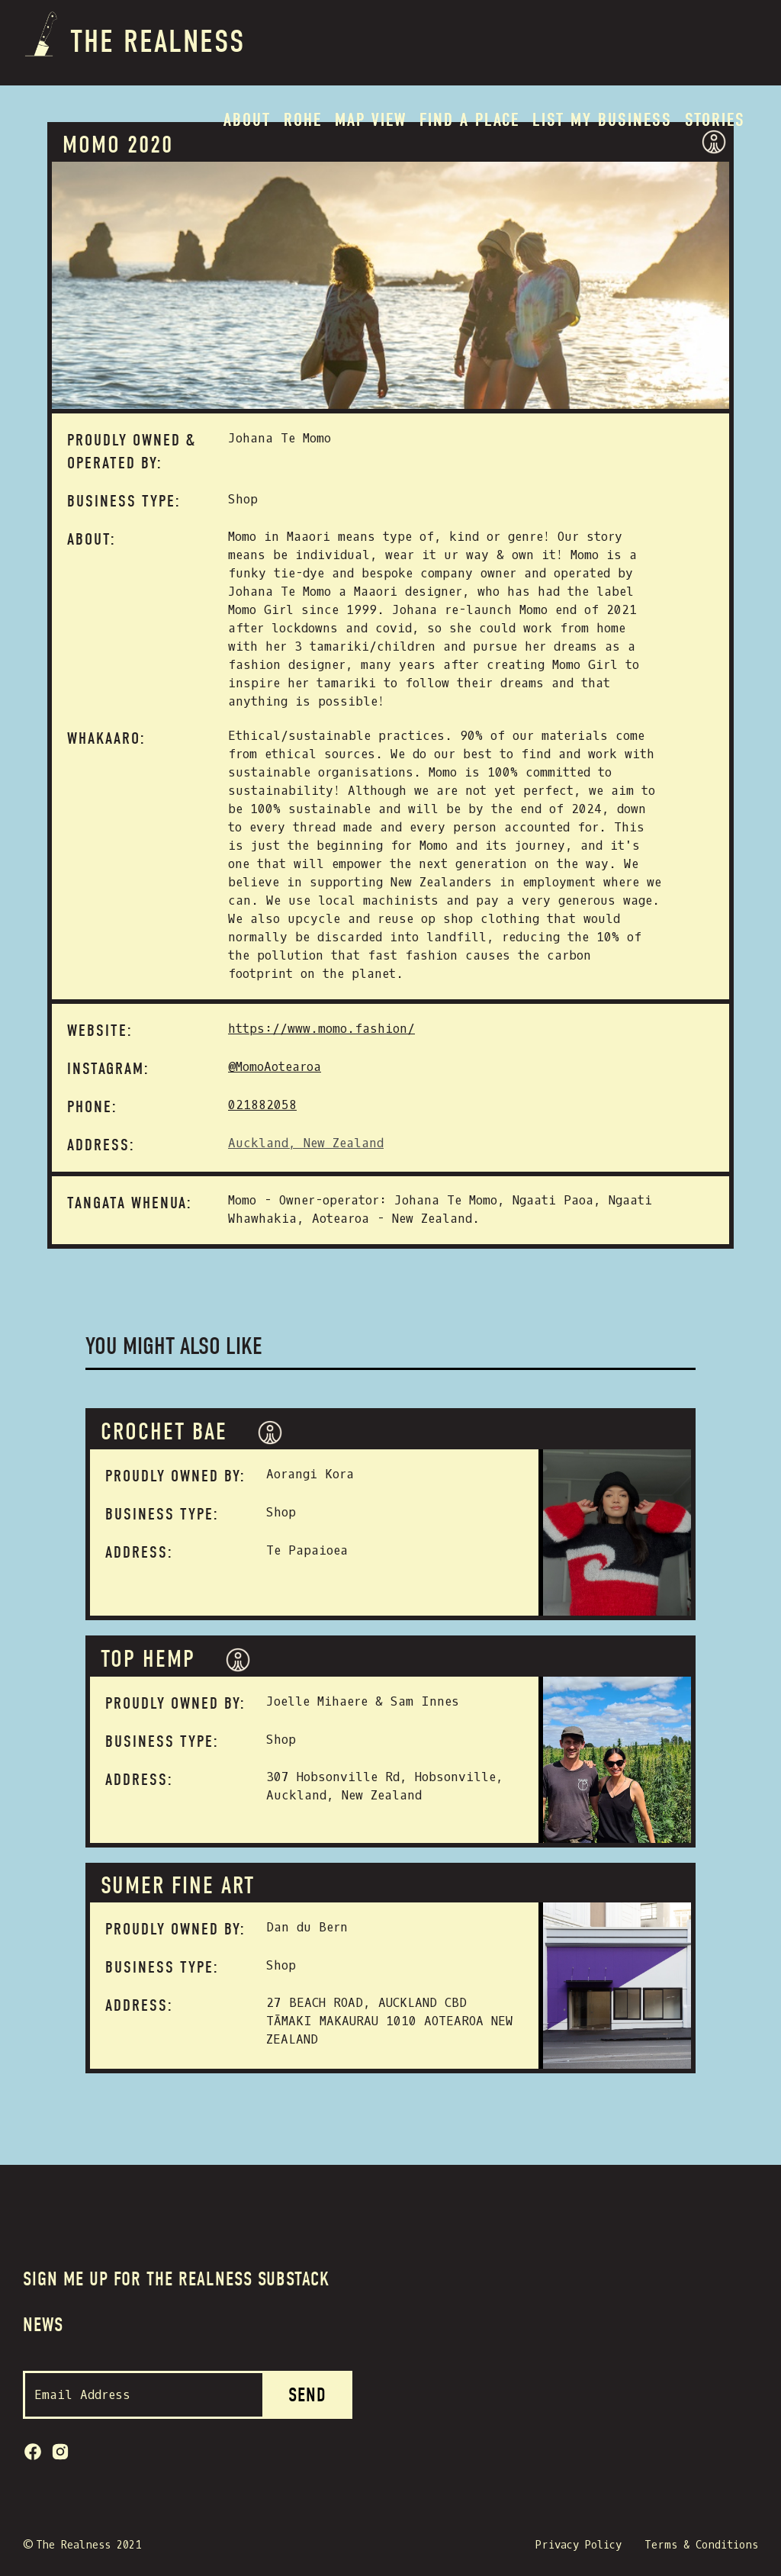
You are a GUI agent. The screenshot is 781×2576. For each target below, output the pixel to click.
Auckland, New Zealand (306, 1143)
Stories (715, 119)
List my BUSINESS (602, 119)
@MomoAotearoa (274, 1067)
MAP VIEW (371, 119)
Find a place (469, 119)
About (247, 119)
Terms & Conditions (701, 2545)
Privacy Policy (578, 2545)
